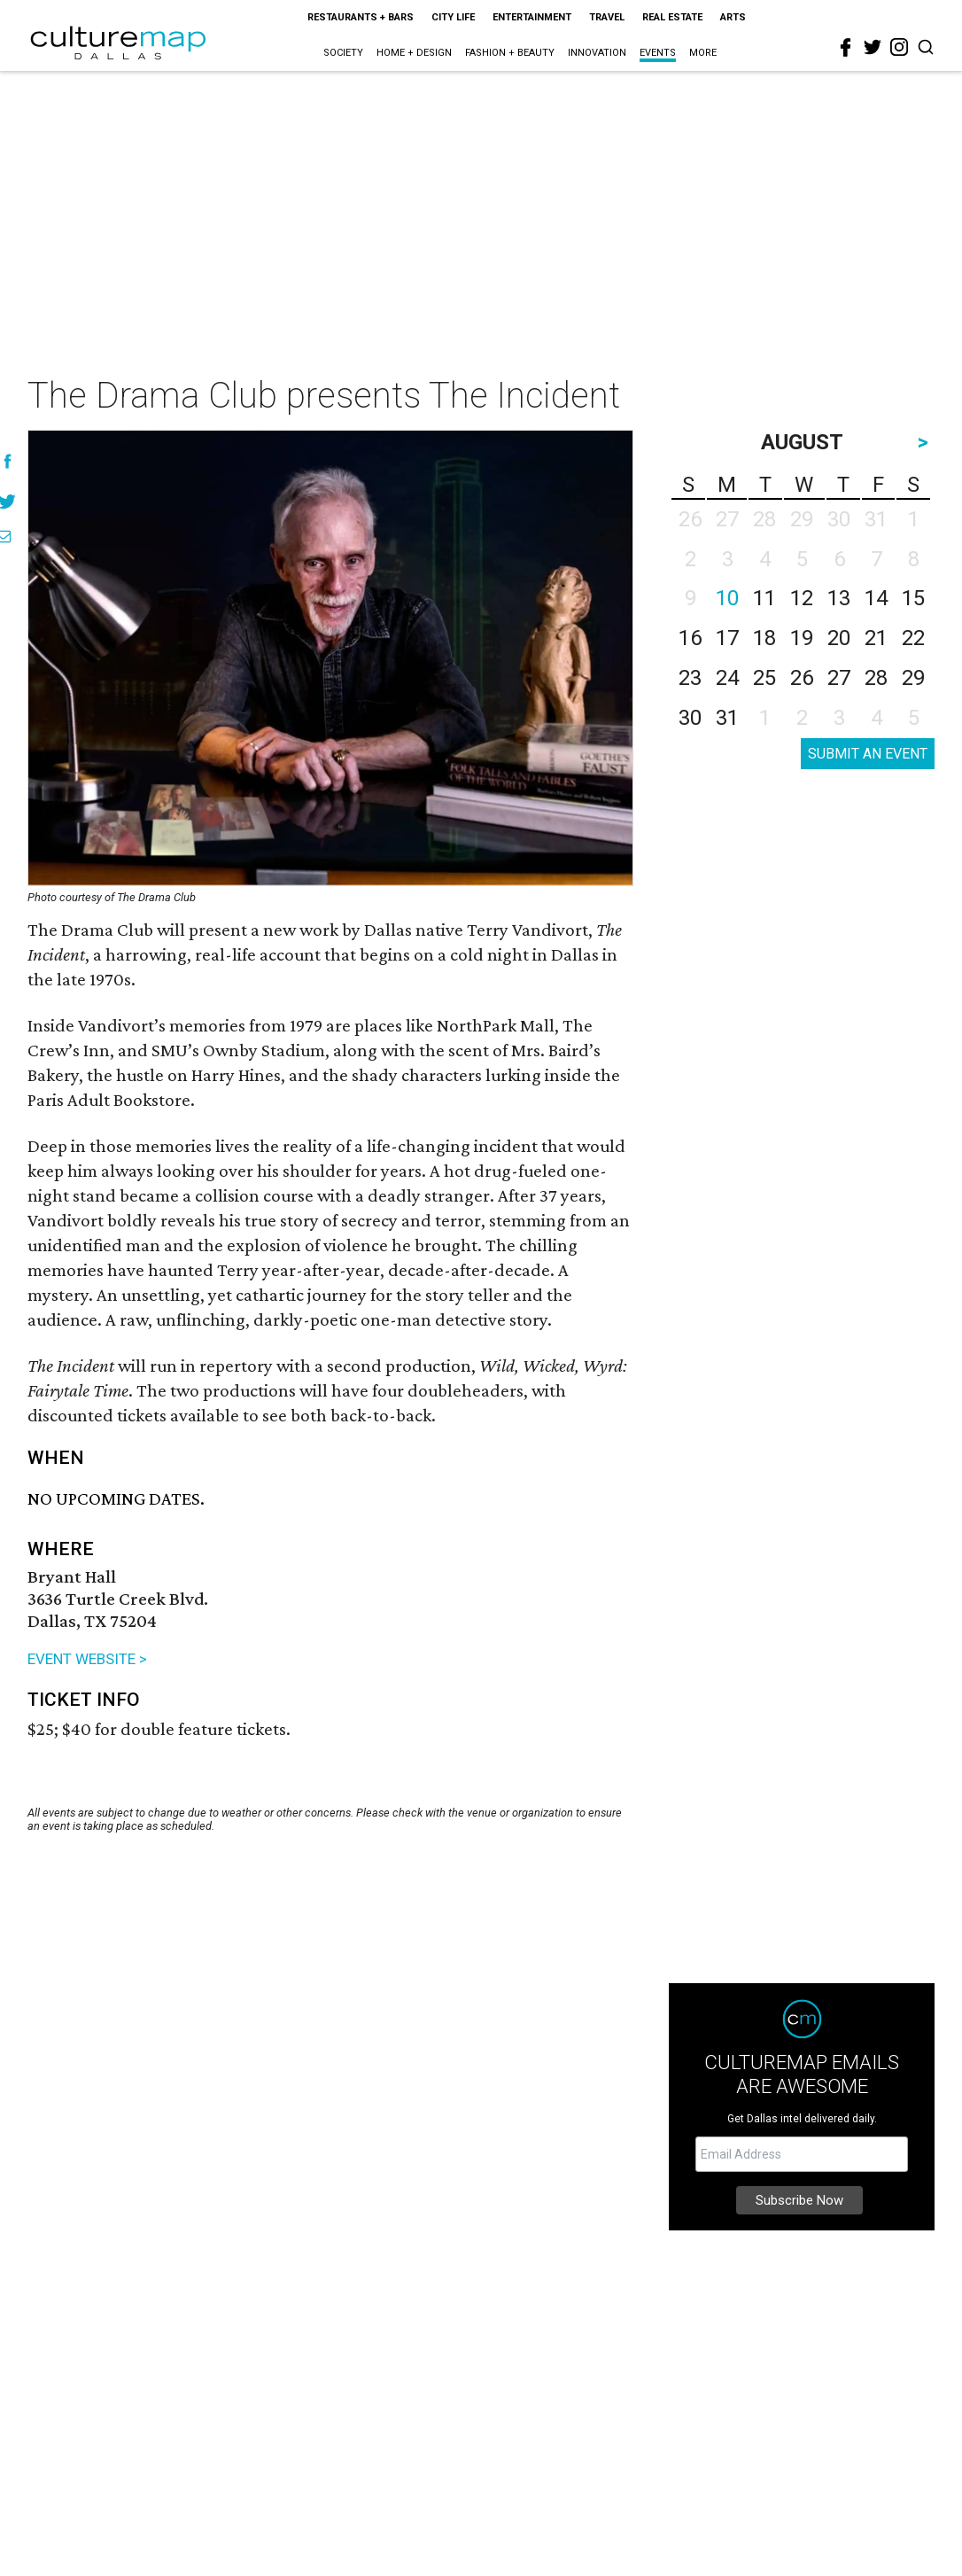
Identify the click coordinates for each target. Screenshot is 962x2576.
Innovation (597, 52)
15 (913, 598)
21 (876, 638)
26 (801, 677)
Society (343, 52)
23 (690, 677)
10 (727, 598)
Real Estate (672, 17)
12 (801, 598)
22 (913, 638)
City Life (453, 17)
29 (913, 677)
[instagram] (899, 47)
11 (764, 598)
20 (838, 638)
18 (764, 638)
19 (801, 638)
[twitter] (872, 47)
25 (764, 677)
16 (690, 638)
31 (727, 717)
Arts (733, 17)
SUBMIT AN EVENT (867, 753)
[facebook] (846, 48)
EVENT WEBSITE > (87, 1659)
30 (690, 717)
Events (658, 52)
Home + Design (414, 52)
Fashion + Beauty (510, 52)
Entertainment (532, 17)
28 (876, 677)
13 (838, 598)
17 (727, 638)
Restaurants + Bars (360, 17)
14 (876, 598)
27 (838, 677)
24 (727, 677)
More (703, 52)
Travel (607, 17)
